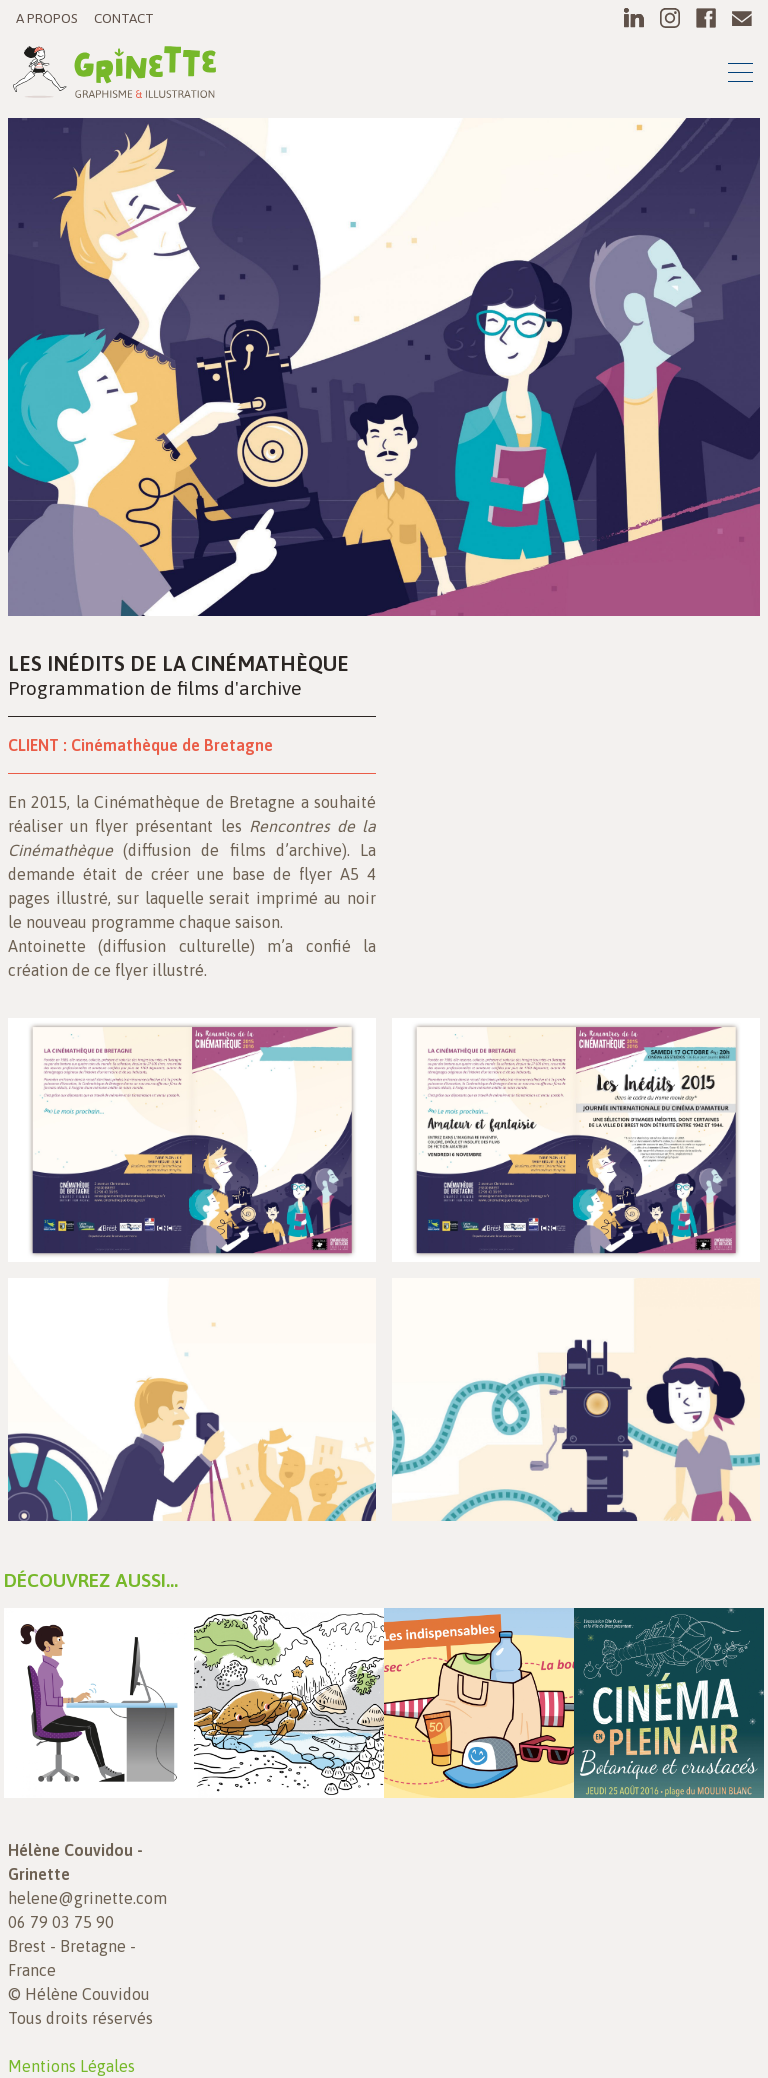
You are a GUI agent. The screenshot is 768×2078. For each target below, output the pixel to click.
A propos (47, 18)
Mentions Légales (71, 2066)
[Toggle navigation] (740, 75)
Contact (124, 18)
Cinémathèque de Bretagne (172, 745)
